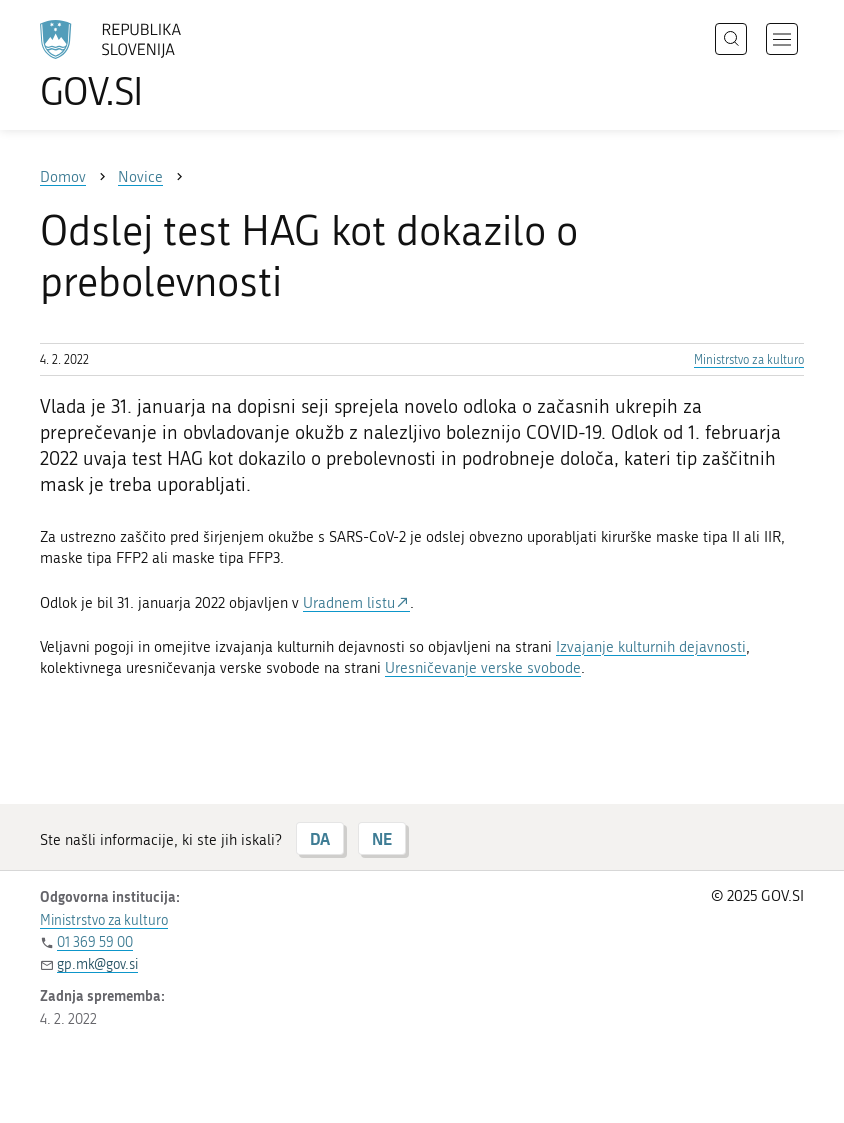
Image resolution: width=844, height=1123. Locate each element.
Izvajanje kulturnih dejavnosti (651, 647)
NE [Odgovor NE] (382, 838)
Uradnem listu (349, 603)
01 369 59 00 (95, 942)
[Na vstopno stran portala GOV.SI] (140, 65)
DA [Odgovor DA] (320, 838)
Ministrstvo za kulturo (749, 360)
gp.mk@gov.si (97, 964)
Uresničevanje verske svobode (483, 668)
